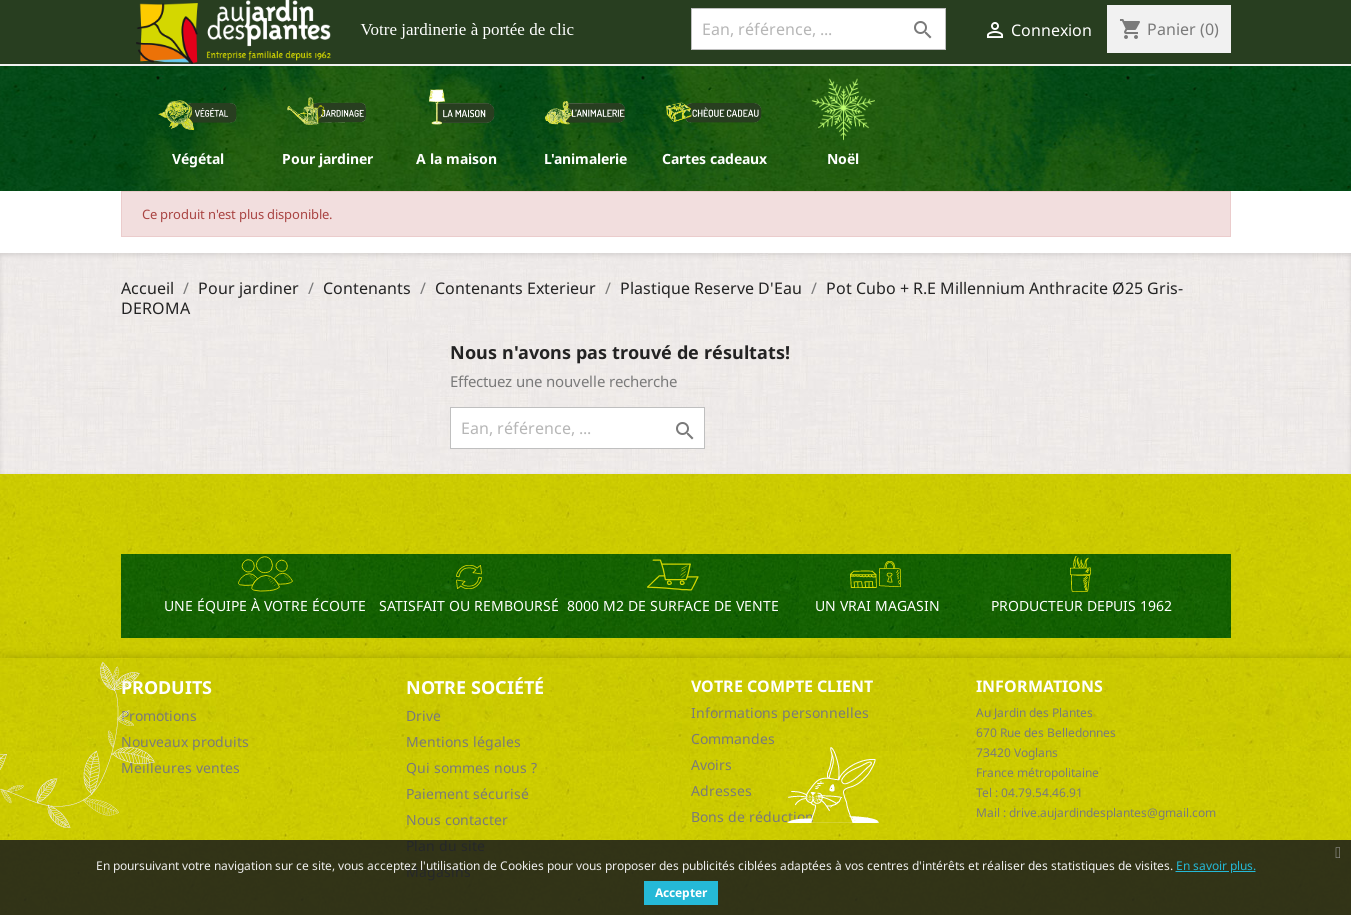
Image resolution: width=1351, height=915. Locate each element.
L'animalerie (585, 158)
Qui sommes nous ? (471, 767)
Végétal (198, 158)
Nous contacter (457, 819)
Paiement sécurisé (467, 793)
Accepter (681, 892)
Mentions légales (463, 741)
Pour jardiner (327, 158)
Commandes (733, 738)
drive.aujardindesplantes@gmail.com (1112, 812)
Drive (423, 715)
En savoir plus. (1216, 865)
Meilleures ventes (180, 767)
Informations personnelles (780, 712)
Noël (843, 158)
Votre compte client (782, 686)
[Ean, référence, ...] (818, 29)
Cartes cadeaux (714, 158)
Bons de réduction (752, 816)
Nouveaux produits (185, 741)
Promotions (159, 715)
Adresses (721, 790)
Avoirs (711, 764)
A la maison (456, 158)
